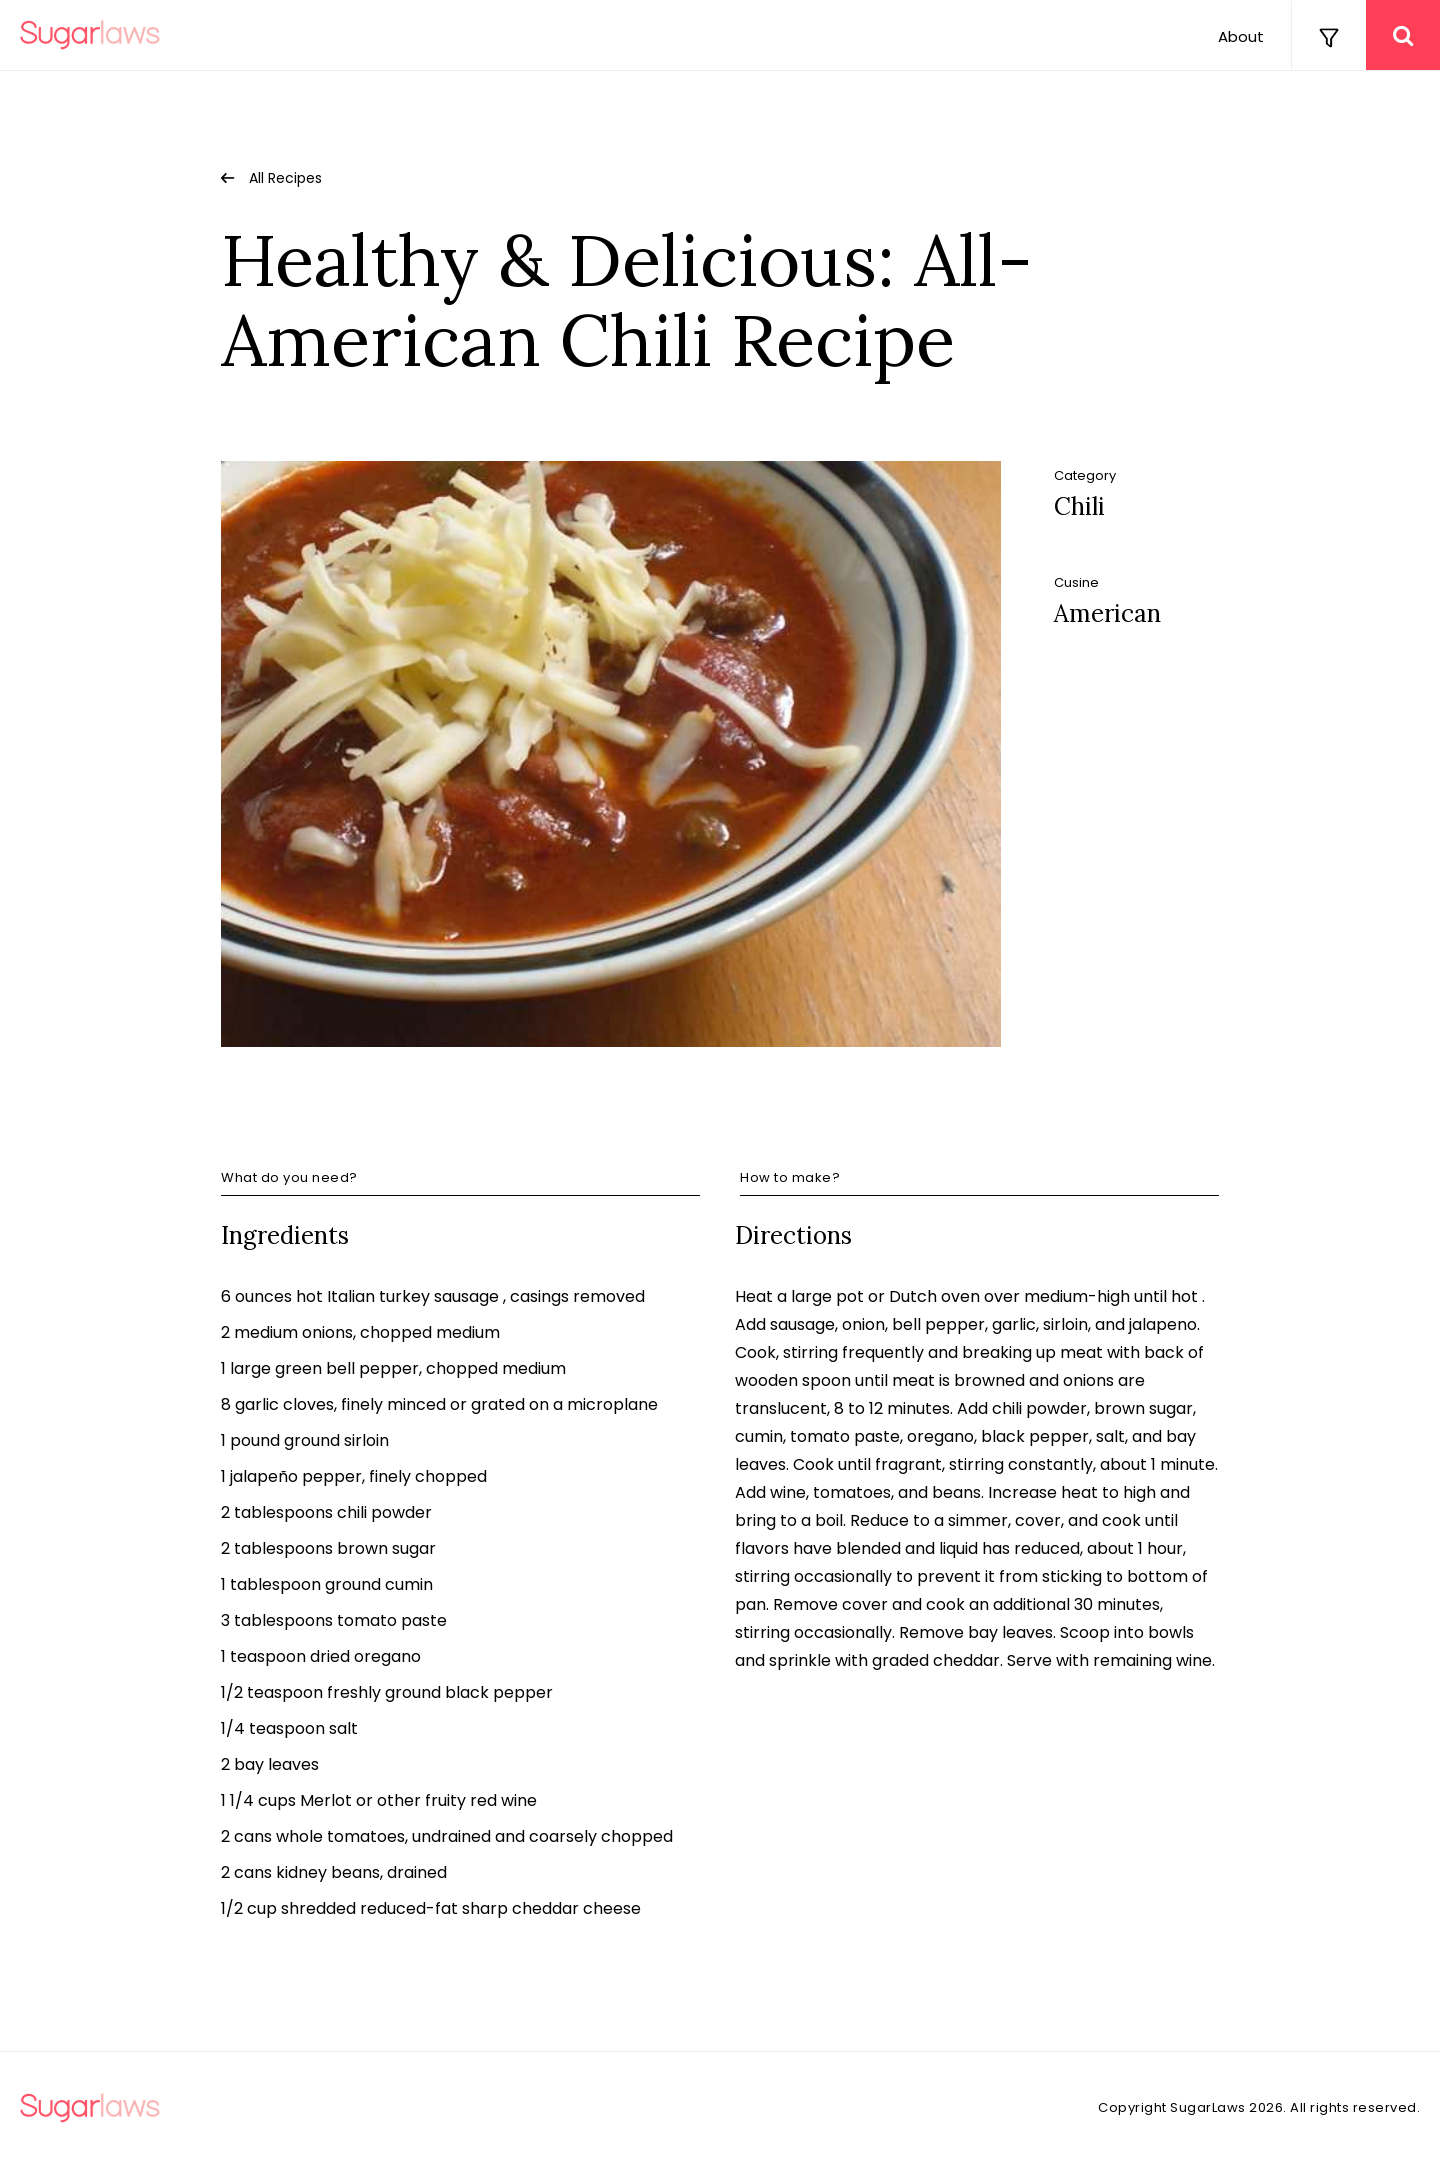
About (1241, 36)
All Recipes (285, 178)
